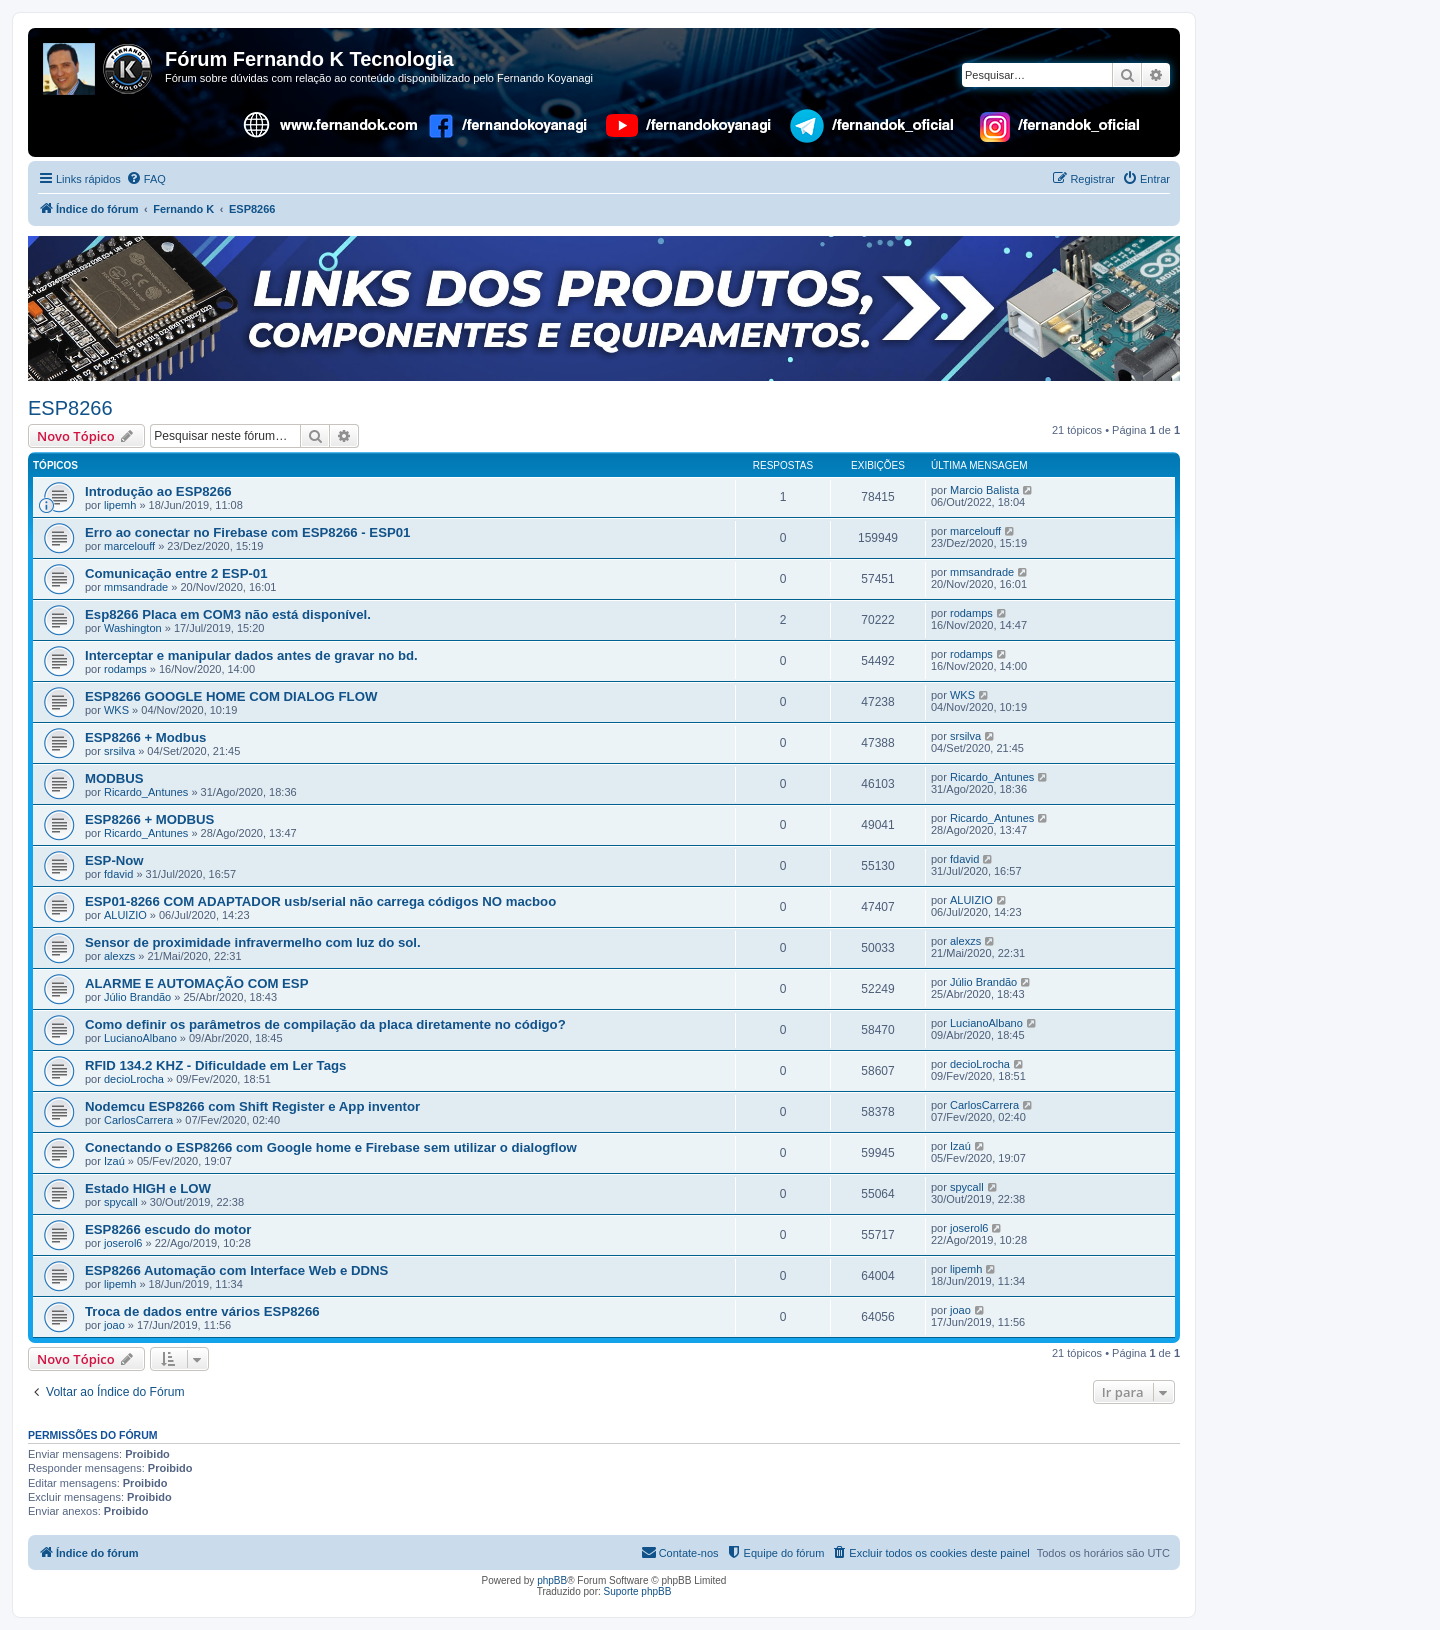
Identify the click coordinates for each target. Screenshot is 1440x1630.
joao (114, 1325)
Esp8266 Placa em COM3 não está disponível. (228, 614)
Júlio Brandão (137, 997)
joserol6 (123, 1243)
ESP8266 (70, 408)
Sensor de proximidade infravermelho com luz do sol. (253, 942)
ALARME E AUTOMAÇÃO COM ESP (196, 983)
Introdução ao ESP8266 (158, 491)
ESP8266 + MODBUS (149, 819)
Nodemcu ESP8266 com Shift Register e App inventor (252, 1106)
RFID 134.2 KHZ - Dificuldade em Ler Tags (215, 1065)
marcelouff (129, 546)
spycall (121, 1202)
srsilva (119, 751)
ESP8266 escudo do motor (168, 1229)
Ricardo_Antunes (146, 792)
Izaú (114, 1161)
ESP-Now (114, 860)
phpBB (552, 1580)
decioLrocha (134, 1079)
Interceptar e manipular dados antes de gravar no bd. (251, 655)
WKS (116, 710)
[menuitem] (146, 179)
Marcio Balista (984, 490)
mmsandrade (136, 587)
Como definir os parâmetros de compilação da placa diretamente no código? (325, 1024)
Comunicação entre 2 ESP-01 (176, 573)
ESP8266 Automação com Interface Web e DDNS (236, 1270)
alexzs (119, 956)
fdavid (118, 874)
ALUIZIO (125, 915)
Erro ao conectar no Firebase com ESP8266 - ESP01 (247, 532)
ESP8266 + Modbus (145, 737)
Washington (133, 628)
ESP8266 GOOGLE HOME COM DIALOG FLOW (231, 696)
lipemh (120, 505)
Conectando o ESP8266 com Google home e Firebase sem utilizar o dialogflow (331, 1147)
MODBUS (114, 778)
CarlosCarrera (138, 1120)
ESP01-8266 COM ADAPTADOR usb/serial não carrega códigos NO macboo (320, 901)
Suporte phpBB (638, 1591)
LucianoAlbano (140, 1038)
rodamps (971, 613)
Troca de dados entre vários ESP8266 (202, 1311)
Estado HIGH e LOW (148, 1188)
